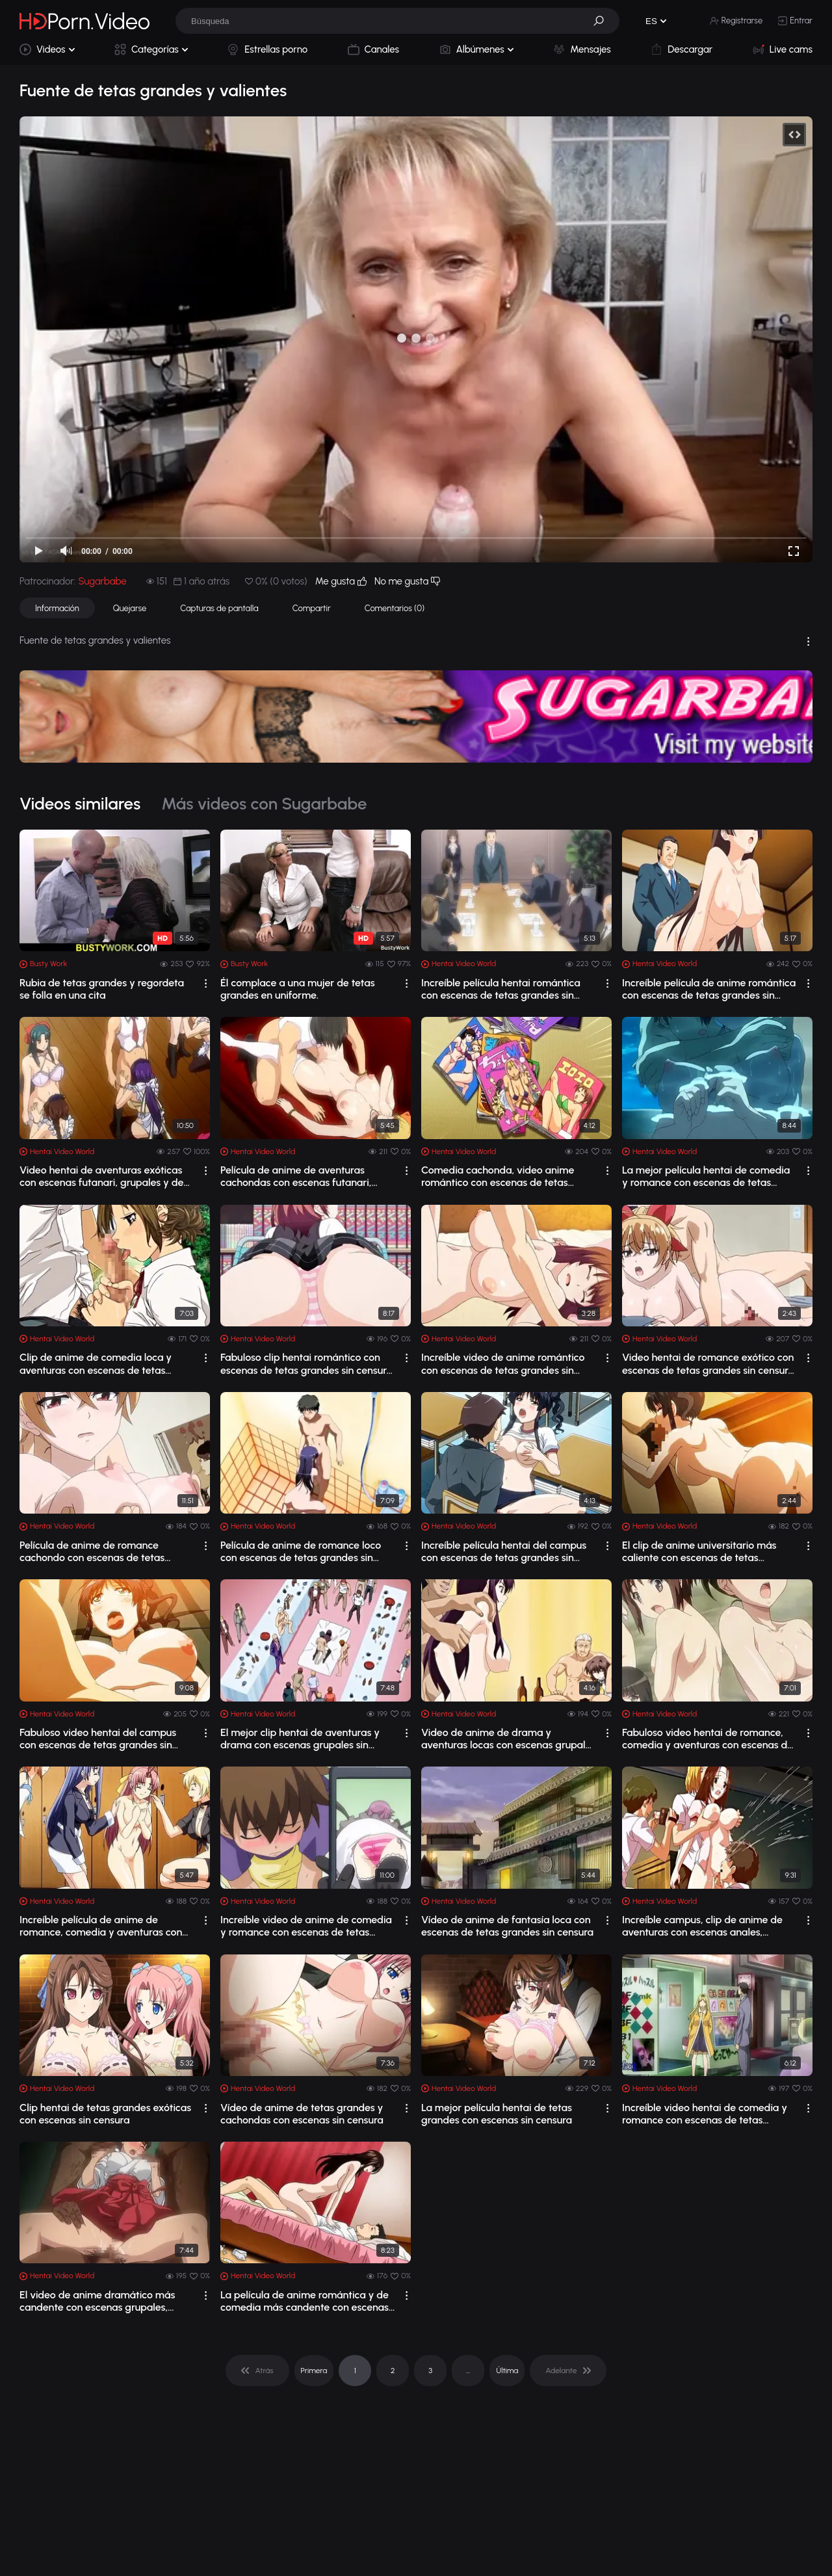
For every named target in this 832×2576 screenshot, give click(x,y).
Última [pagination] (507, 2370)
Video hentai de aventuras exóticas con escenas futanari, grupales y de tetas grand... (101, 1176)
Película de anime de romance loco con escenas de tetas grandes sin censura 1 (300, 1551)
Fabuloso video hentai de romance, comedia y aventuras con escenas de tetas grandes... (707, 1738)
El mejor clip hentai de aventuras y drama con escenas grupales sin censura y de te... (300, 1738)
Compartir (311, 608)
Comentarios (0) (394, 608)
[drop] (206, 983)
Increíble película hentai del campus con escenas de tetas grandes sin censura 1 (503, 1551)
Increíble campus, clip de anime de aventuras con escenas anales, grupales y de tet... (702, 1925)
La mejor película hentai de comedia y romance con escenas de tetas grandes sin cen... (706, 1176)
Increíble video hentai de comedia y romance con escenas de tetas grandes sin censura (704, 2113)
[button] (603, 21)
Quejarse (130, 608)
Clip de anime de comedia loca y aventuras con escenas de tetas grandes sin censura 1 (96, 1363)
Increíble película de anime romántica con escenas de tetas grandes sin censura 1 (709, 989)
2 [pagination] (393, 2370)
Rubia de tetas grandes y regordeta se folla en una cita (102, 989)
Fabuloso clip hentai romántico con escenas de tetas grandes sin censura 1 (306, 1363)
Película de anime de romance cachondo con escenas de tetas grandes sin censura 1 (92, 1551)
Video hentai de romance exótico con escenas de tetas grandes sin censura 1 (708, 1363)
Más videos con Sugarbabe (264, 803)
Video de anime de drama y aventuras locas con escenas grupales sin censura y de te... (508, 1738)
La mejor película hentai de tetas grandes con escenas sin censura (496, 2113)
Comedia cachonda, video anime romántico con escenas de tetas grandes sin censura (497, 1176)
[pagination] (257, 2370)
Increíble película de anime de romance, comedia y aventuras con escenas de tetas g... (101, 1925)
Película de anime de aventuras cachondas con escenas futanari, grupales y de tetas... (296, 1176)
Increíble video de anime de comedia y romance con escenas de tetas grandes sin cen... (306, 1925)
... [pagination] (468, 2370)
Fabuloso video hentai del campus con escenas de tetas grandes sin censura (98, 1738)
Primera (314, 2370)
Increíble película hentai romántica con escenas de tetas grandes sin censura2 (500, 989)
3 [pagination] (430, 2370)
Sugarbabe (102, 581)
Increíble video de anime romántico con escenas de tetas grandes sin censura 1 (503, 1363)
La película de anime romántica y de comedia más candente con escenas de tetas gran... (304, 2301)
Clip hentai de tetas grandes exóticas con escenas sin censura (105, 2113)
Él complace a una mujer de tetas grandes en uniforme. (297, 989)
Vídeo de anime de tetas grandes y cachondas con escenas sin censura (302, 2113)
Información (57, 608)
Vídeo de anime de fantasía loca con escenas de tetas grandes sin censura (507, 1925)
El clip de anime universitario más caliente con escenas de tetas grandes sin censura (699, 1551)
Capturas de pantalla (219, 608)
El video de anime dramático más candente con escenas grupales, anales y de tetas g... (97, 2301)
